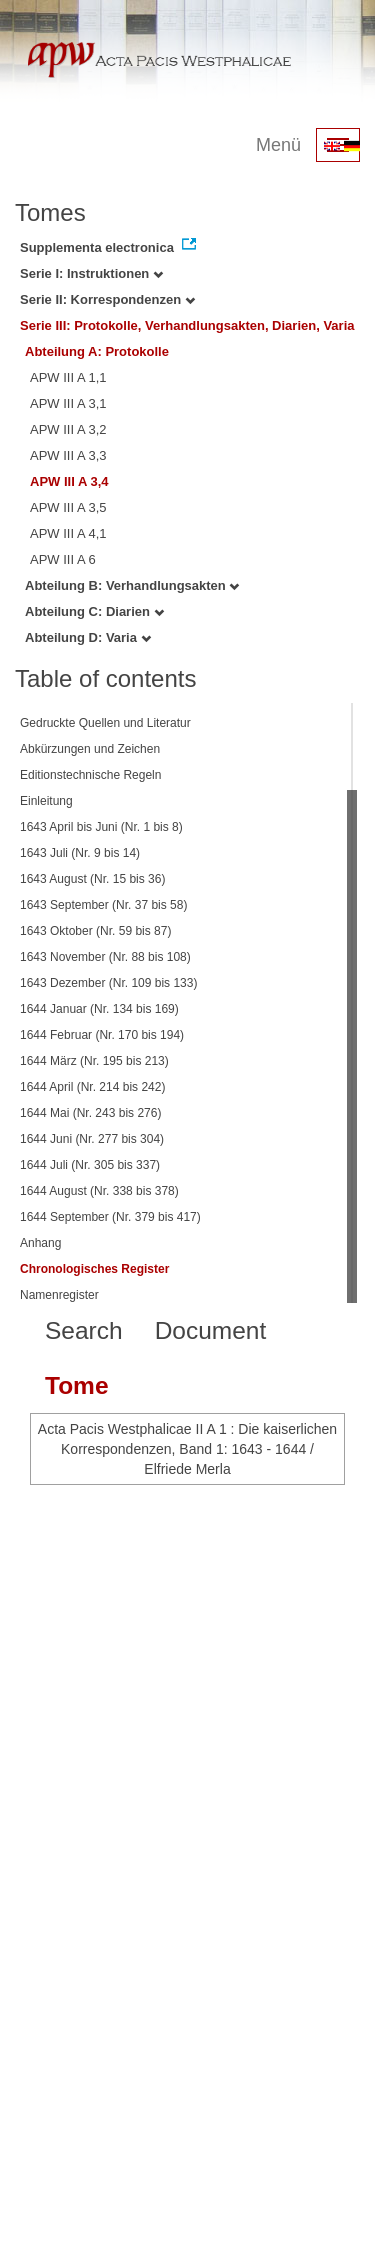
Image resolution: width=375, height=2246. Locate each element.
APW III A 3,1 (68, 403)
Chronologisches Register (94, 1269)
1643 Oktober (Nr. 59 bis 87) (95, 931)
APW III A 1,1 (68, 377)
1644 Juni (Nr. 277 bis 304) (92, 1139)
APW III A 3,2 (68, 429)
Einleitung (46, 801)
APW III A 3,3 (68, 455)
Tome (77, 1385)
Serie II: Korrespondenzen (107, 299)
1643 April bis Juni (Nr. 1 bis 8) (101, 827)
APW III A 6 (63, 559)
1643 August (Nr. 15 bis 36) (92, 879)
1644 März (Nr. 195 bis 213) (94, 1061)
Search (84, 1330)
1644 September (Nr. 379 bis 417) (110, 1217)
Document (211, 1330)
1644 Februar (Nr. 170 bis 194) (102, 1035)
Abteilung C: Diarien (94, 611)
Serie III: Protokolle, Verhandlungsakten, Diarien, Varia (187, 325)
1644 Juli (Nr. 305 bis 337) (90, 1165)
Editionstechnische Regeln (90, 775)
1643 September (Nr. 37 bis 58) (103, 905)
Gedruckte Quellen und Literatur (105, 723)
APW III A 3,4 (69, 481)
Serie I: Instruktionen (91, 273)
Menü (278, 145)
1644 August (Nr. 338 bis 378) (99, 1191)
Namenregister (59, 1295)
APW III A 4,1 (68, 533)
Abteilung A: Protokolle (97, 351)
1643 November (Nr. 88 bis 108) (105, 957)
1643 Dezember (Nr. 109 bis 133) (108, 983)
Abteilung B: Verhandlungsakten (132, 585)
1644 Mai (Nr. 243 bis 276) (90, 1113)
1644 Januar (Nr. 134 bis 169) (99, 1009)
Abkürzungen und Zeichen (90, 749)
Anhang (40, 1243)
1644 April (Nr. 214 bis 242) (92, 1087)
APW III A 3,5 (68, 507)
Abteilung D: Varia (88, 637)
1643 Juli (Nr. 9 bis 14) (80, 853)
